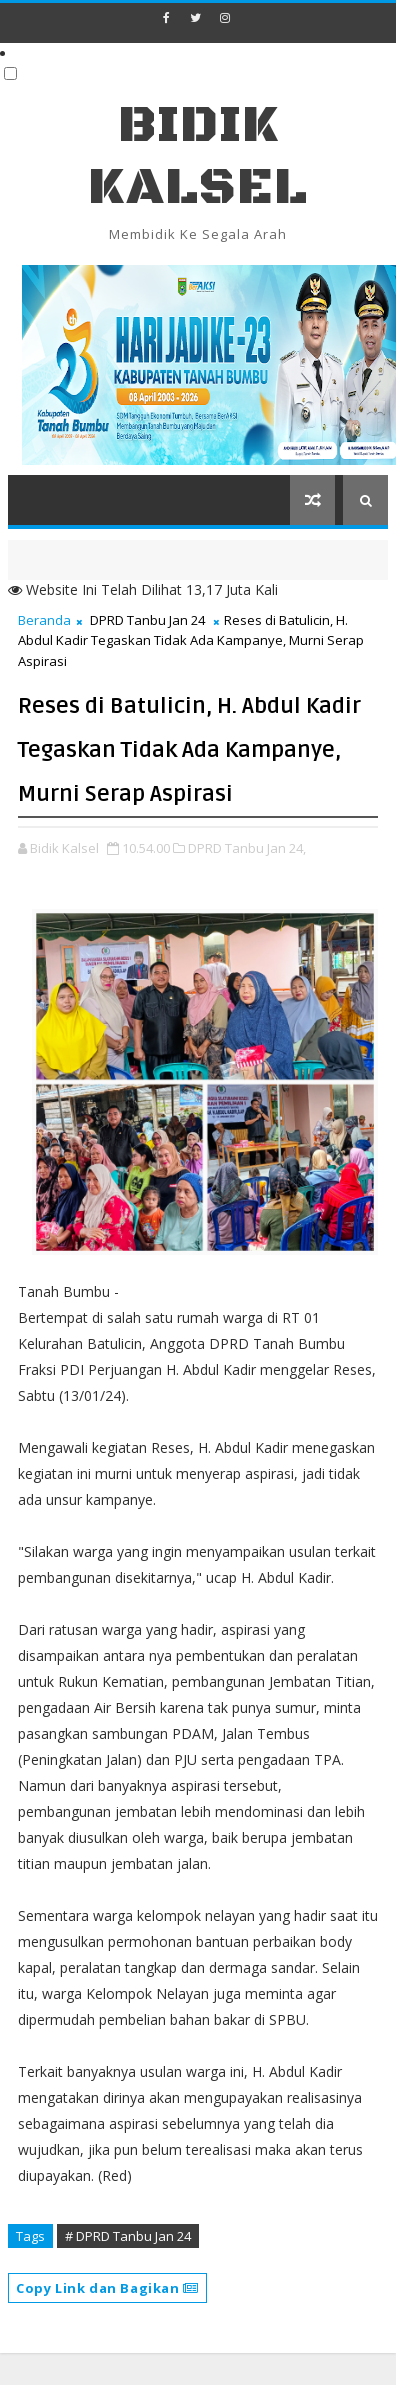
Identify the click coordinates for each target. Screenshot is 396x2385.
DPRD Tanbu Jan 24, (247, 848)
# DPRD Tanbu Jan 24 (128, 2236)
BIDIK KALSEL (198, 156)
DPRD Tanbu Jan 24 (147, 620)
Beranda (44, 620)
